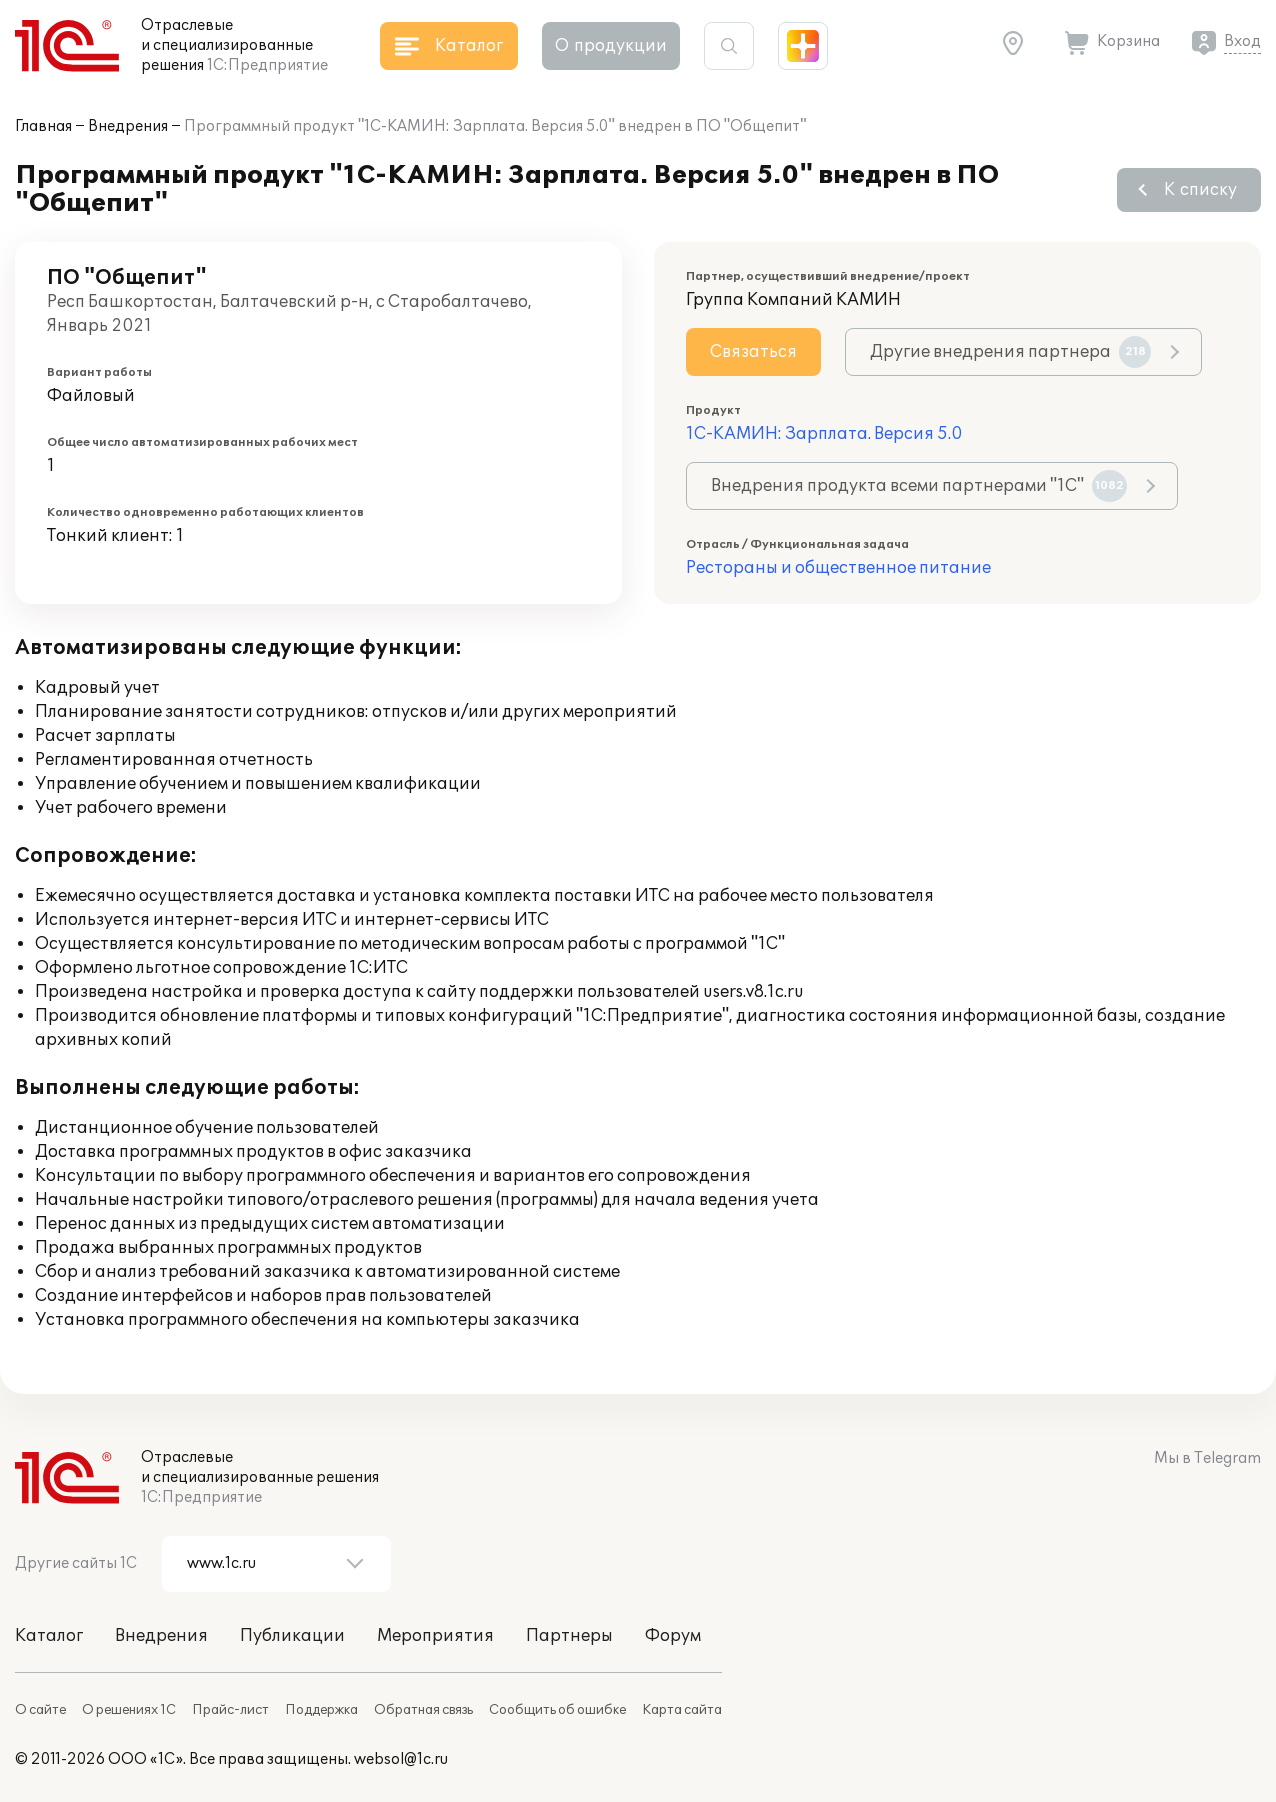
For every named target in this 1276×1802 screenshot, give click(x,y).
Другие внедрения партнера (1010, 352)
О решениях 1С (129, 1710)
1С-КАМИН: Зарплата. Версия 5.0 (824, 434)
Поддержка (321, 1710)
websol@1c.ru (401, 1759)
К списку (1200, 190)
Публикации (292, 1636)
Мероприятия (435, 1636)
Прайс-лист (230, 1710)
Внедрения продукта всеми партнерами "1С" (919, 486)
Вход (1242, 41)
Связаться (753, 352)
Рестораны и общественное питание (838, 568)
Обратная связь (423, 1710)
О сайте (40, 1710)
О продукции (611, 46)
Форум (673, 1636)
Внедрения (128, 126)
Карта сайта (682, 1710)
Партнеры (569, 1636)
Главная (43, 126)
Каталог (49, 1636)
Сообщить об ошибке (557, 1710)
